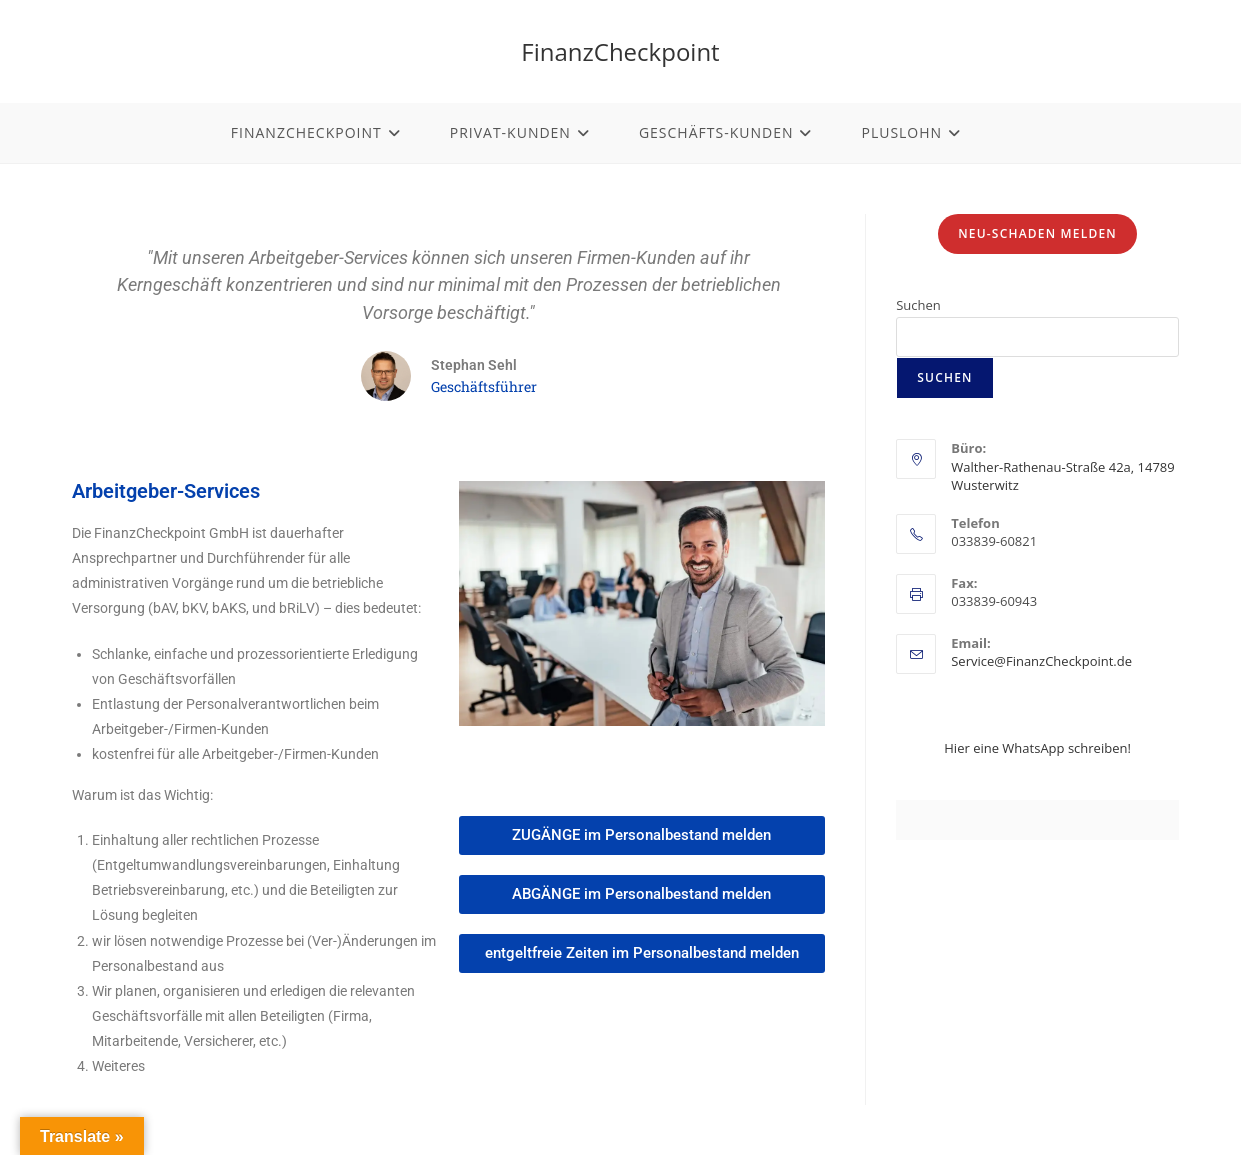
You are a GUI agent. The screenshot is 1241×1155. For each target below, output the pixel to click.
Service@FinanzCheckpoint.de (1041, 661)
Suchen (918, 305)
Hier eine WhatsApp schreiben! (1037, 748)
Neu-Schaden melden (1037, 233)
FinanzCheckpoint (620, 51)
